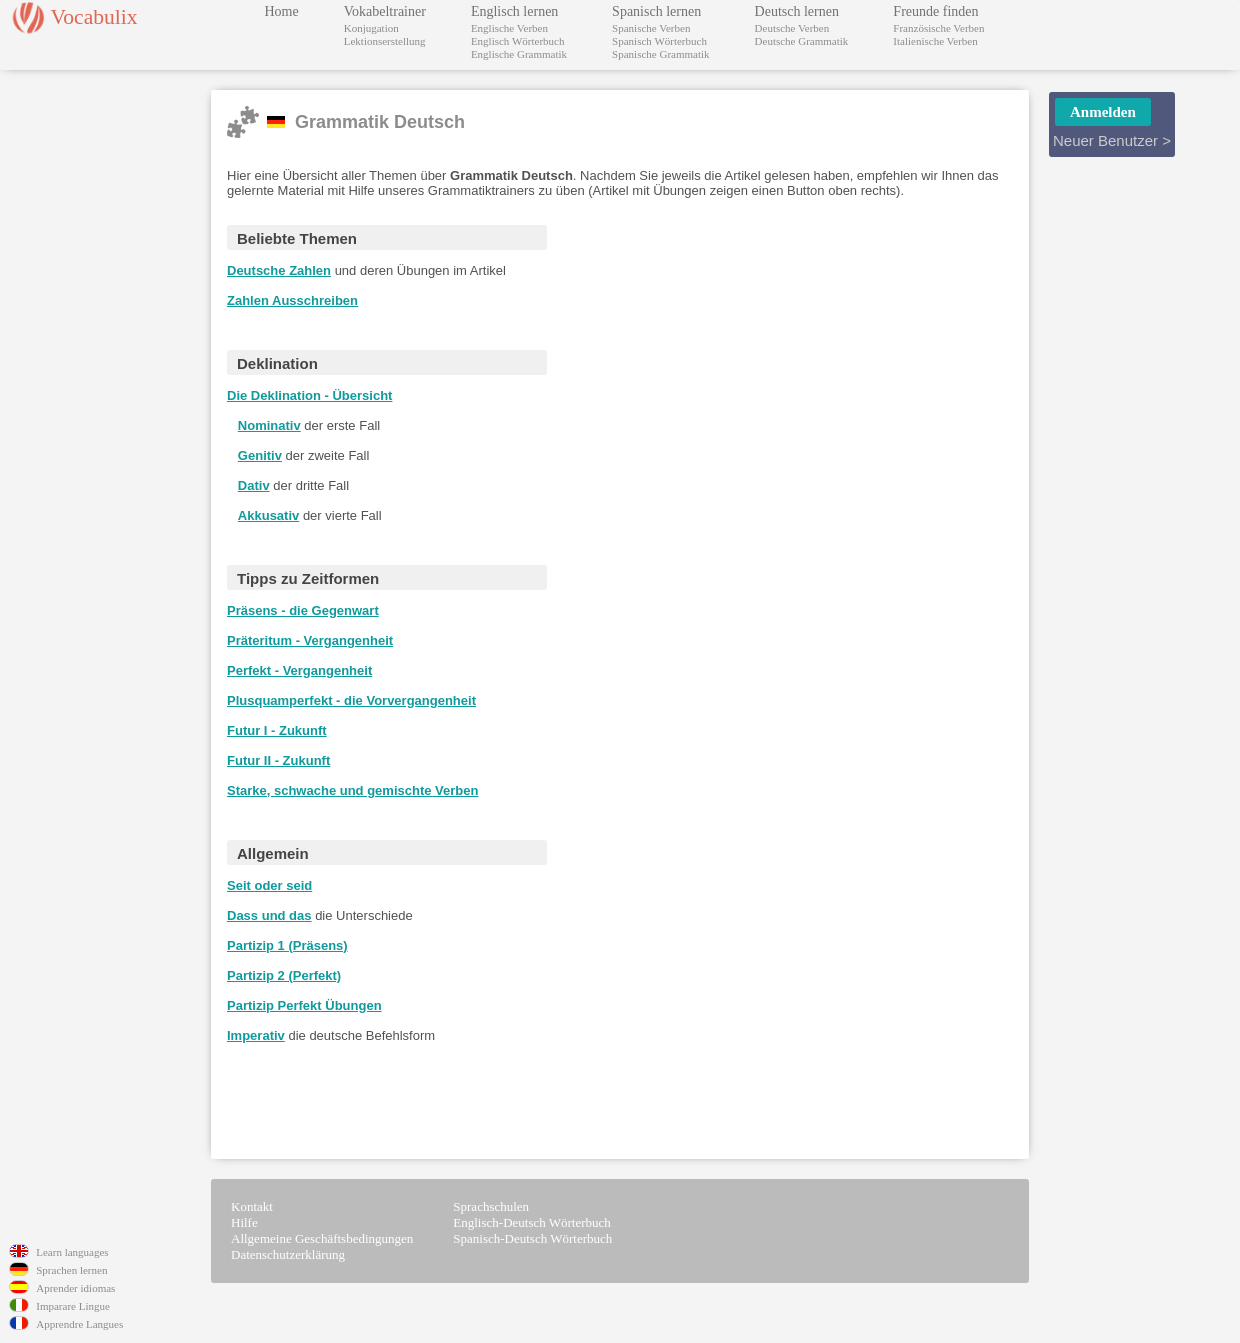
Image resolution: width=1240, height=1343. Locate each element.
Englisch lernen (514, 11)
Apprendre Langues (79, 1324)
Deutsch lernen (797, 11)
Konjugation (371, 28)
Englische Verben (509, 28)
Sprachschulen (491, 1206)
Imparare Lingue (73, 1306)
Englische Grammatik (519, 54)
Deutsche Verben (792, 28)
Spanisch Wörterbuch (659, 41)
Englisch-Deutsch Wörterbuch (532, 1222)
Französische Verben (938, 28)
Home (282, 11)
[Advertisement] (752, 528)
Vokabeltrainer (385, 11)
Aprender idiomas (75, 1288)
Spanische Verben (651, 28)
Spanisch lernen (656, 11)
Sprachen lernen (71, 1270)
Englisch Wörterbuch (518, 41)
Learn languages (72, 1252)
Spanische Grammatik (660, 54)
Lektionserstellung (385, 41)
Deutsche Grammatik (802, 41)
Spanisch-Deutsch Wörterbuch (532, 1238)
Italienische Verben (935, 41)
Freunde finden (935, 11)
